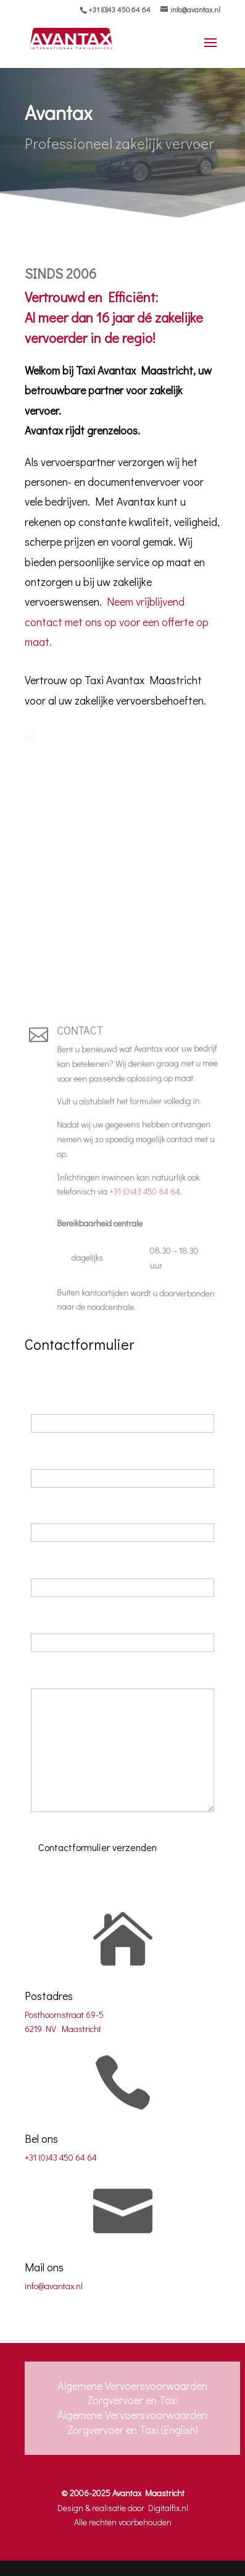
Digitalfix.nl (168, 2508)
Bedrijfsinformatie (70, 1618)
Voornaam (55, 1399)
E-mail (47, 1563)
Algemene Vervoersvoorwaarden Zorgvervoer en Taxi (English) (132, 2422)
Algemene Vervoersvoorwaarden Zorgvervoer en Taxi (132, 2393)
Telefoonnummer (70, 1509)
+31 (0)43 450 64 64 (119, 9)
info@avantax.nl (54, 2286)
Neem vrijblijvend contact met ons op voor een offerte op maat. (116, 622)
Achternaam (60, 1454)
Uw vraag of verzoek (77, 1673)
